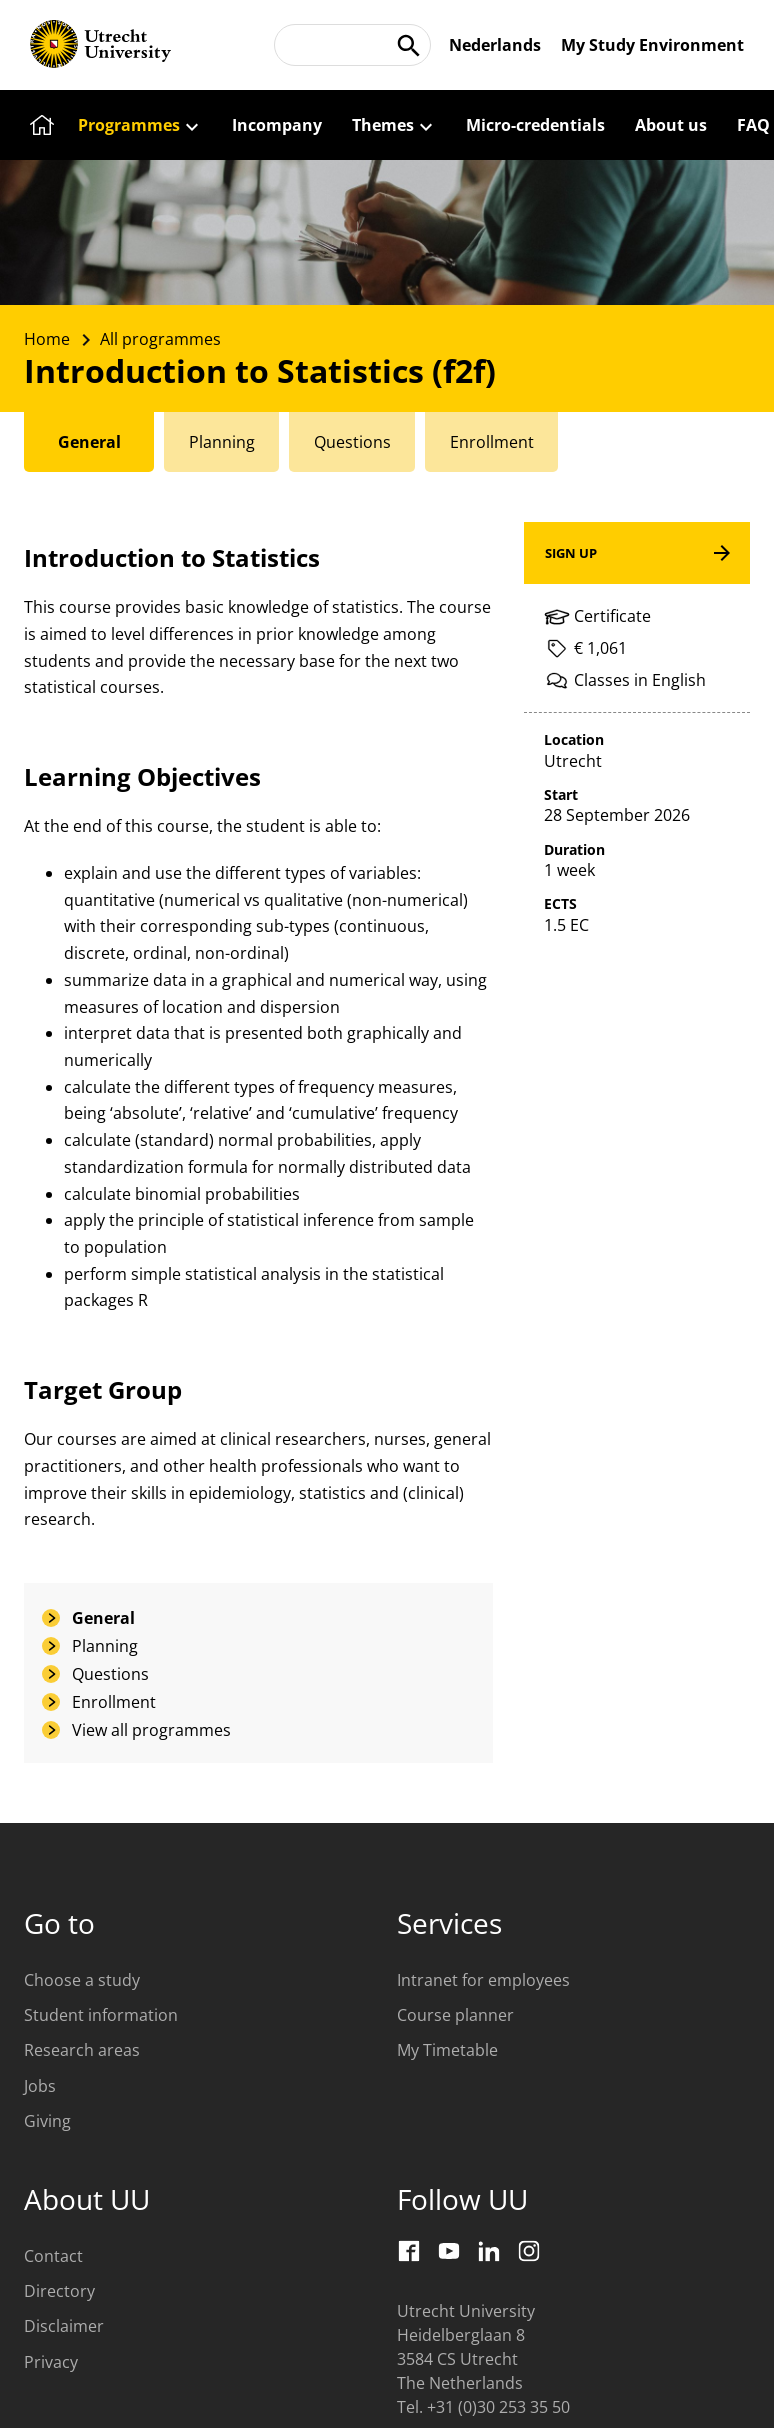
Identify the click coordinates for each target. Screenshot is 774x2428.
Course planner (455, 2015)
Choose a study (82, 1980)
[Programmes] (140, 125)
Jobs (40, 2086)
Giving (47, 2121)
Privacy (51, 2362)
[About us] (671, 125)
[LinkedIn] (489, 2251)
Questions (110, 1674)
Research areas (82, 2050)
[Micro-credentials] (535, 125)
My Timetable (447, 2050)
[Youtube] (449, 2251)
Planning (105, 1646)
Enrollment (114, 1702)
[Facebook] (409, 2251)
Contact (53, 2256)
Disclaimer (64, 2326)
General (103, 1618)
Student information (101, 2015)
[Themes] (394, 125)
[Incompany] (277, 125)
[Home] (39, 125)
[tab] (90, 442)
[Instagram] (529, 2251)
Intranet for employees (483, 1980)
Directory (59, 2291)
